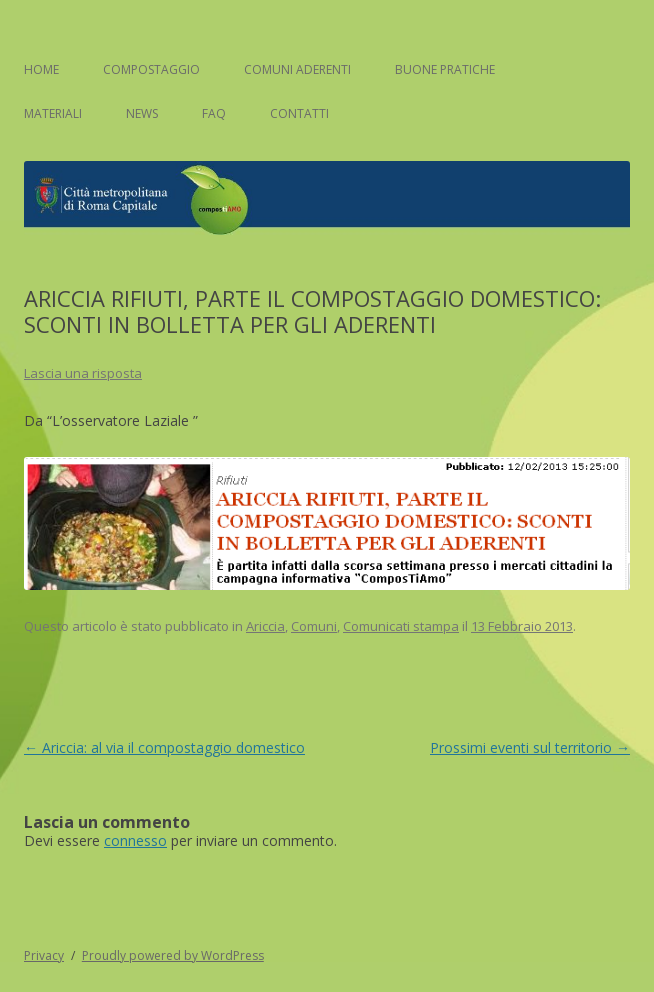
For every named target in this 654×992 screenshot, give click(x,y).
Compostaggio (151, 69)
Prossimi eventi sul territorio (530, 747)
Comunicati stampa (401, 626)
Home (41, 69)
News (142, 113)
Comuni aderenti (297, 69)
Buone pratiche (445, 69)
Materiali (53, 113)
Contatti (299, 113)
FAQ (214, 113)
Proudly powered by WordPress (173, 955)
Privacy (44, 955)
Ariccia (265, 626)
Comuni (314, 626)
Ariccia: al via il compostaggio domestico (164, 747)
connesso (135, 840)
